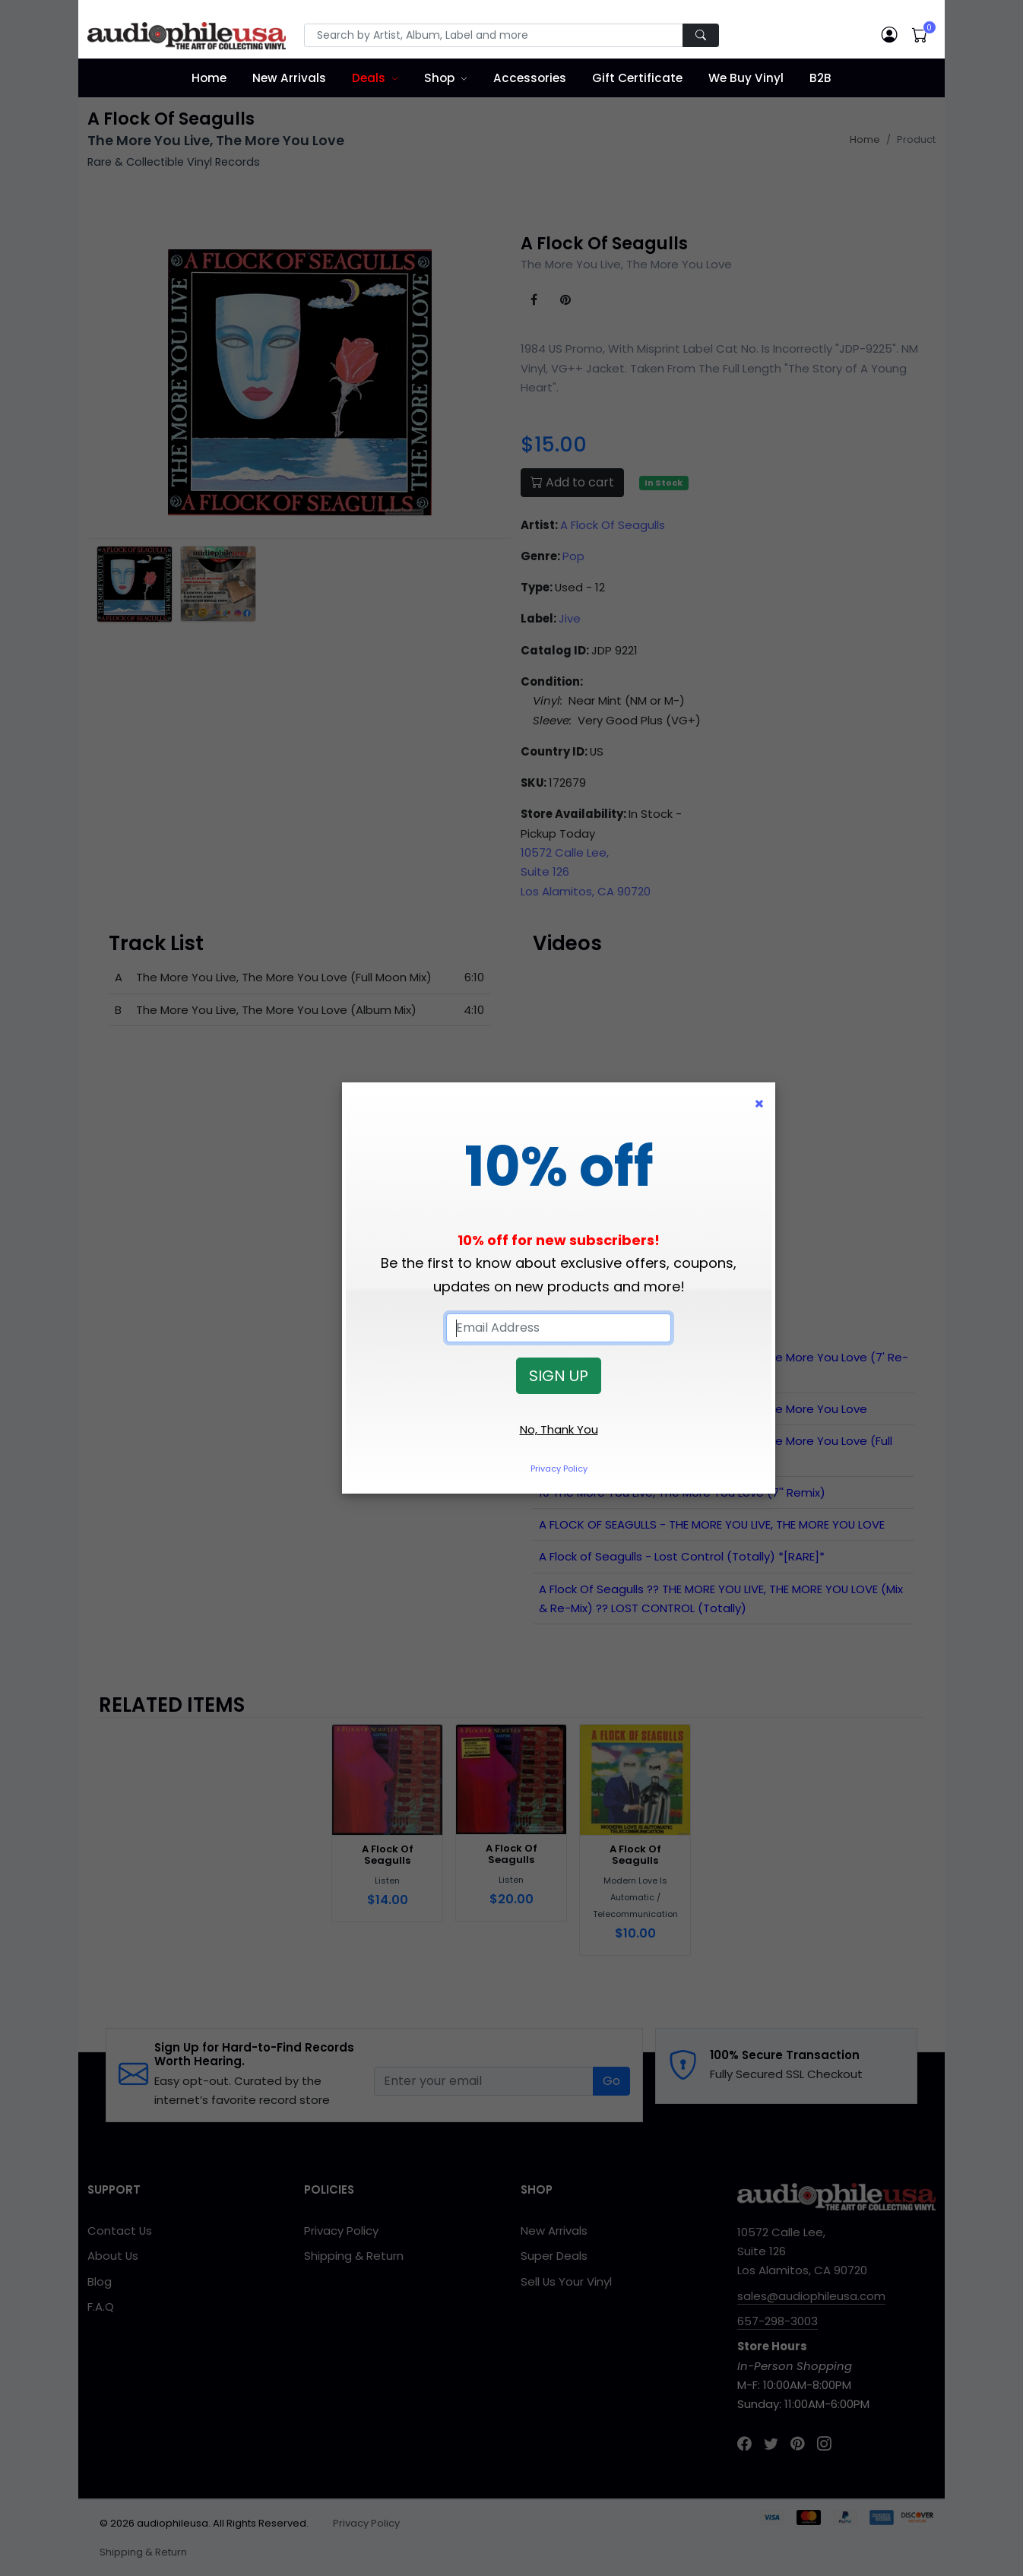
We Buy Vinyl (746, 78)
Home (209, 78)
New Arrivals (289, 78)
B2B (820, 78)
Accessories (529, 78)
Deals (368, 78)
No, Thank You (559, 1429)
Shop (439, 78)
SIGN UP (558, 1375)
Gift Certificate (637, 78)
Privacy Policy (559, 1468)
